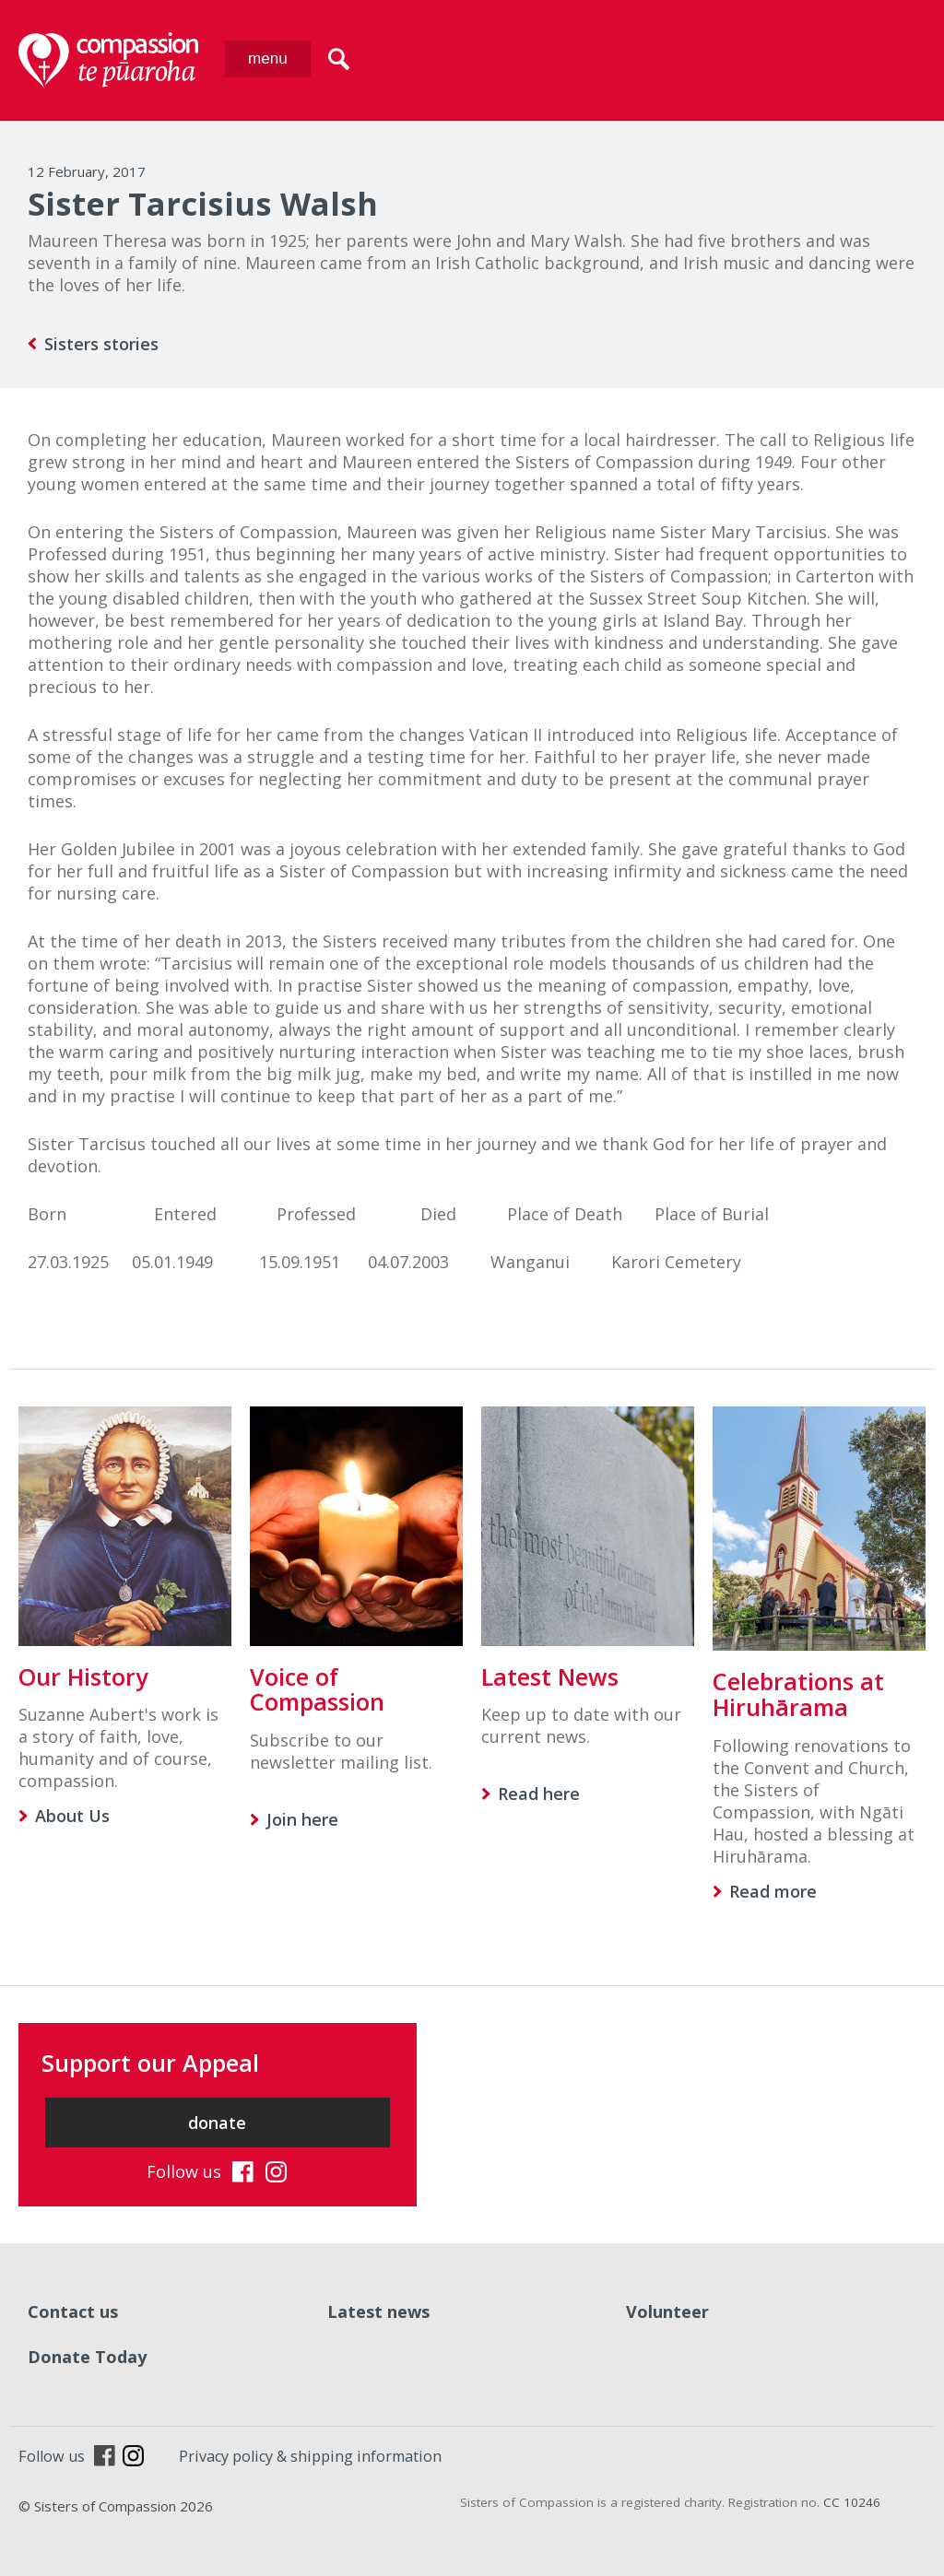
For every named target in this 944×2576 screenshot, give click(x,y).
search (339, 59)
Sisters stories (101, 344)
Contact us (73, 2311)
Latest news (378, 2311)
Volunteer (667, 2311)
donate (217, 2122)
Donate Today (87, 2357)
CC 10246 (851, 2502)
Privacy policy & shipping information (310, 2456)
